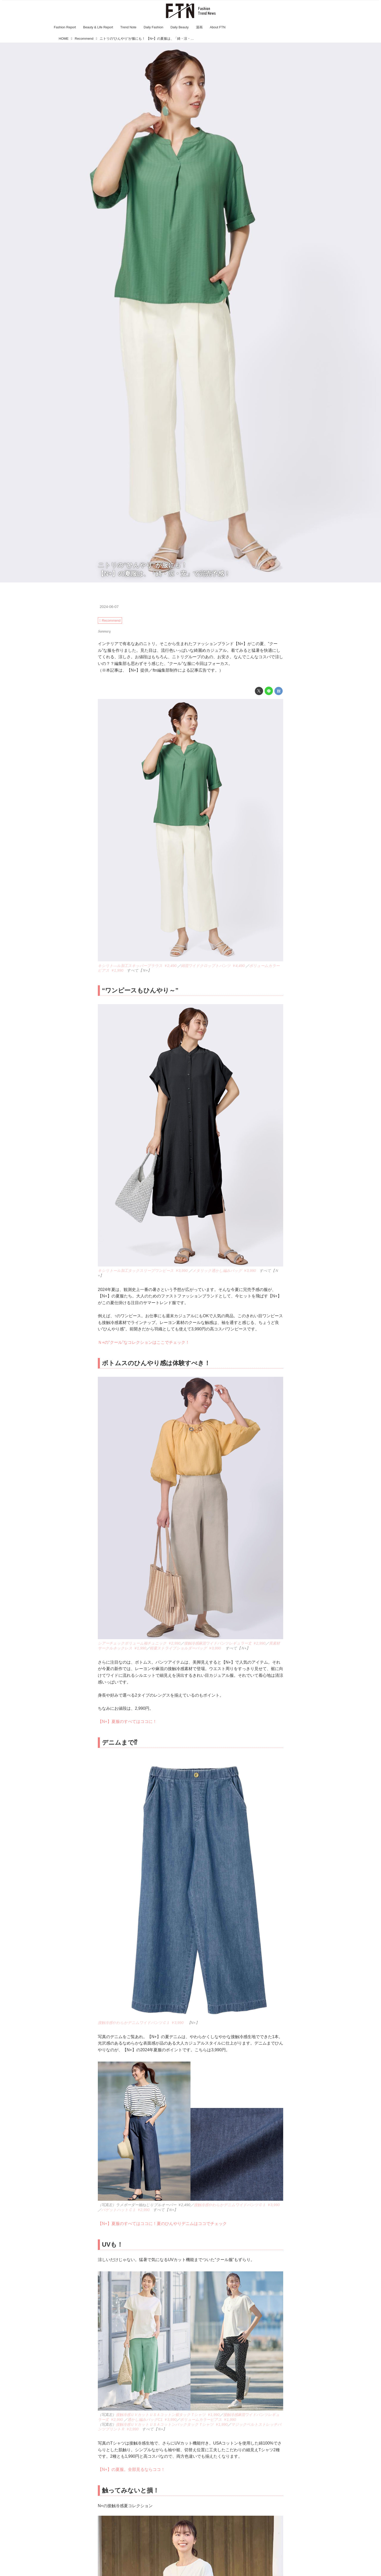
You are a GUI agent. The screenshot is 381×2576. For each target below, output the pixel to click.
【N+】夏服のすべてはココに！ (127, 1721)
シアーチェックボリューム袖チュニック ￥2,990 (139, 1643)
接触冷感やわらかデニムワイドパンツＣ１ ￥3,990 (141, 2023)
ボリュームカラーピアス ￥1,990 (208, 2419)
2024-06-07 (109, 607)
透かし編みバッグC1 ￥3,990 (151, 2419)
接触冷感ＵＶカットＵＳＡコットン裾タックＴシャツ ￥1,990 (168, 2415)
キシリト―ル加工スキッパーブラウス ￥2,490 (137, 966)
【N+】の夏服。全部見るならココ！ (131, 2469)
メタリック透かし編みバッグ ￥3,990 (224, 1271)
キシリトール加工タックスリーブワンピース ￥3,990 (143, 1271)
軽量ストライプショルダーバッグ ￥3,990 (186, 1648)
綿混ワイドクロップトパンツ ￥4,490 (213, 966)
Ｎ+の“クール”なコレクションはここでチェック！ (143, 1342)
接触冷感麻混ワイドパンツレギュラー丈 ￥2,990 (224, 1643)
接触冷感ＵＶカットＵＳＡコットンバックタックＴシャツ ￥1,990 (172, 2424)
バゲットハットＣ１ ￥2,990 (125, 2210)
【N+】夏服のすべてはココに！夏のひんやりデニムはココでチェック (162, 2223)
